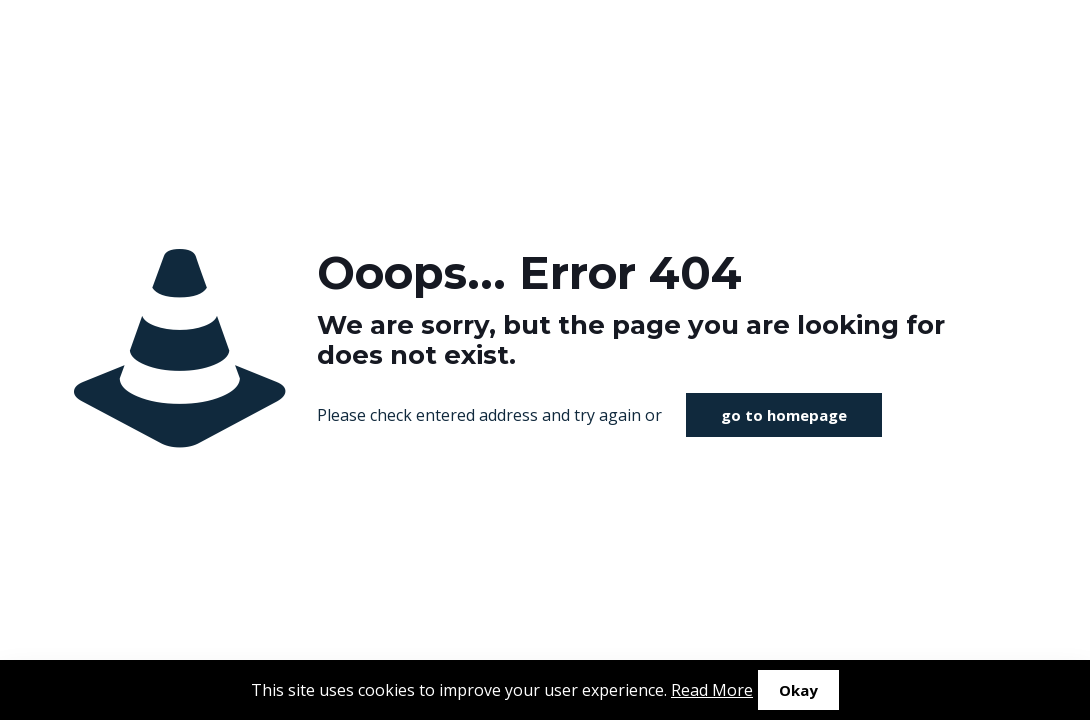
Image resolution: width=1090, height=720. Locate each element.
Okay (798, 690)
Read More (712, 690)
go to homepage (784, 415)
